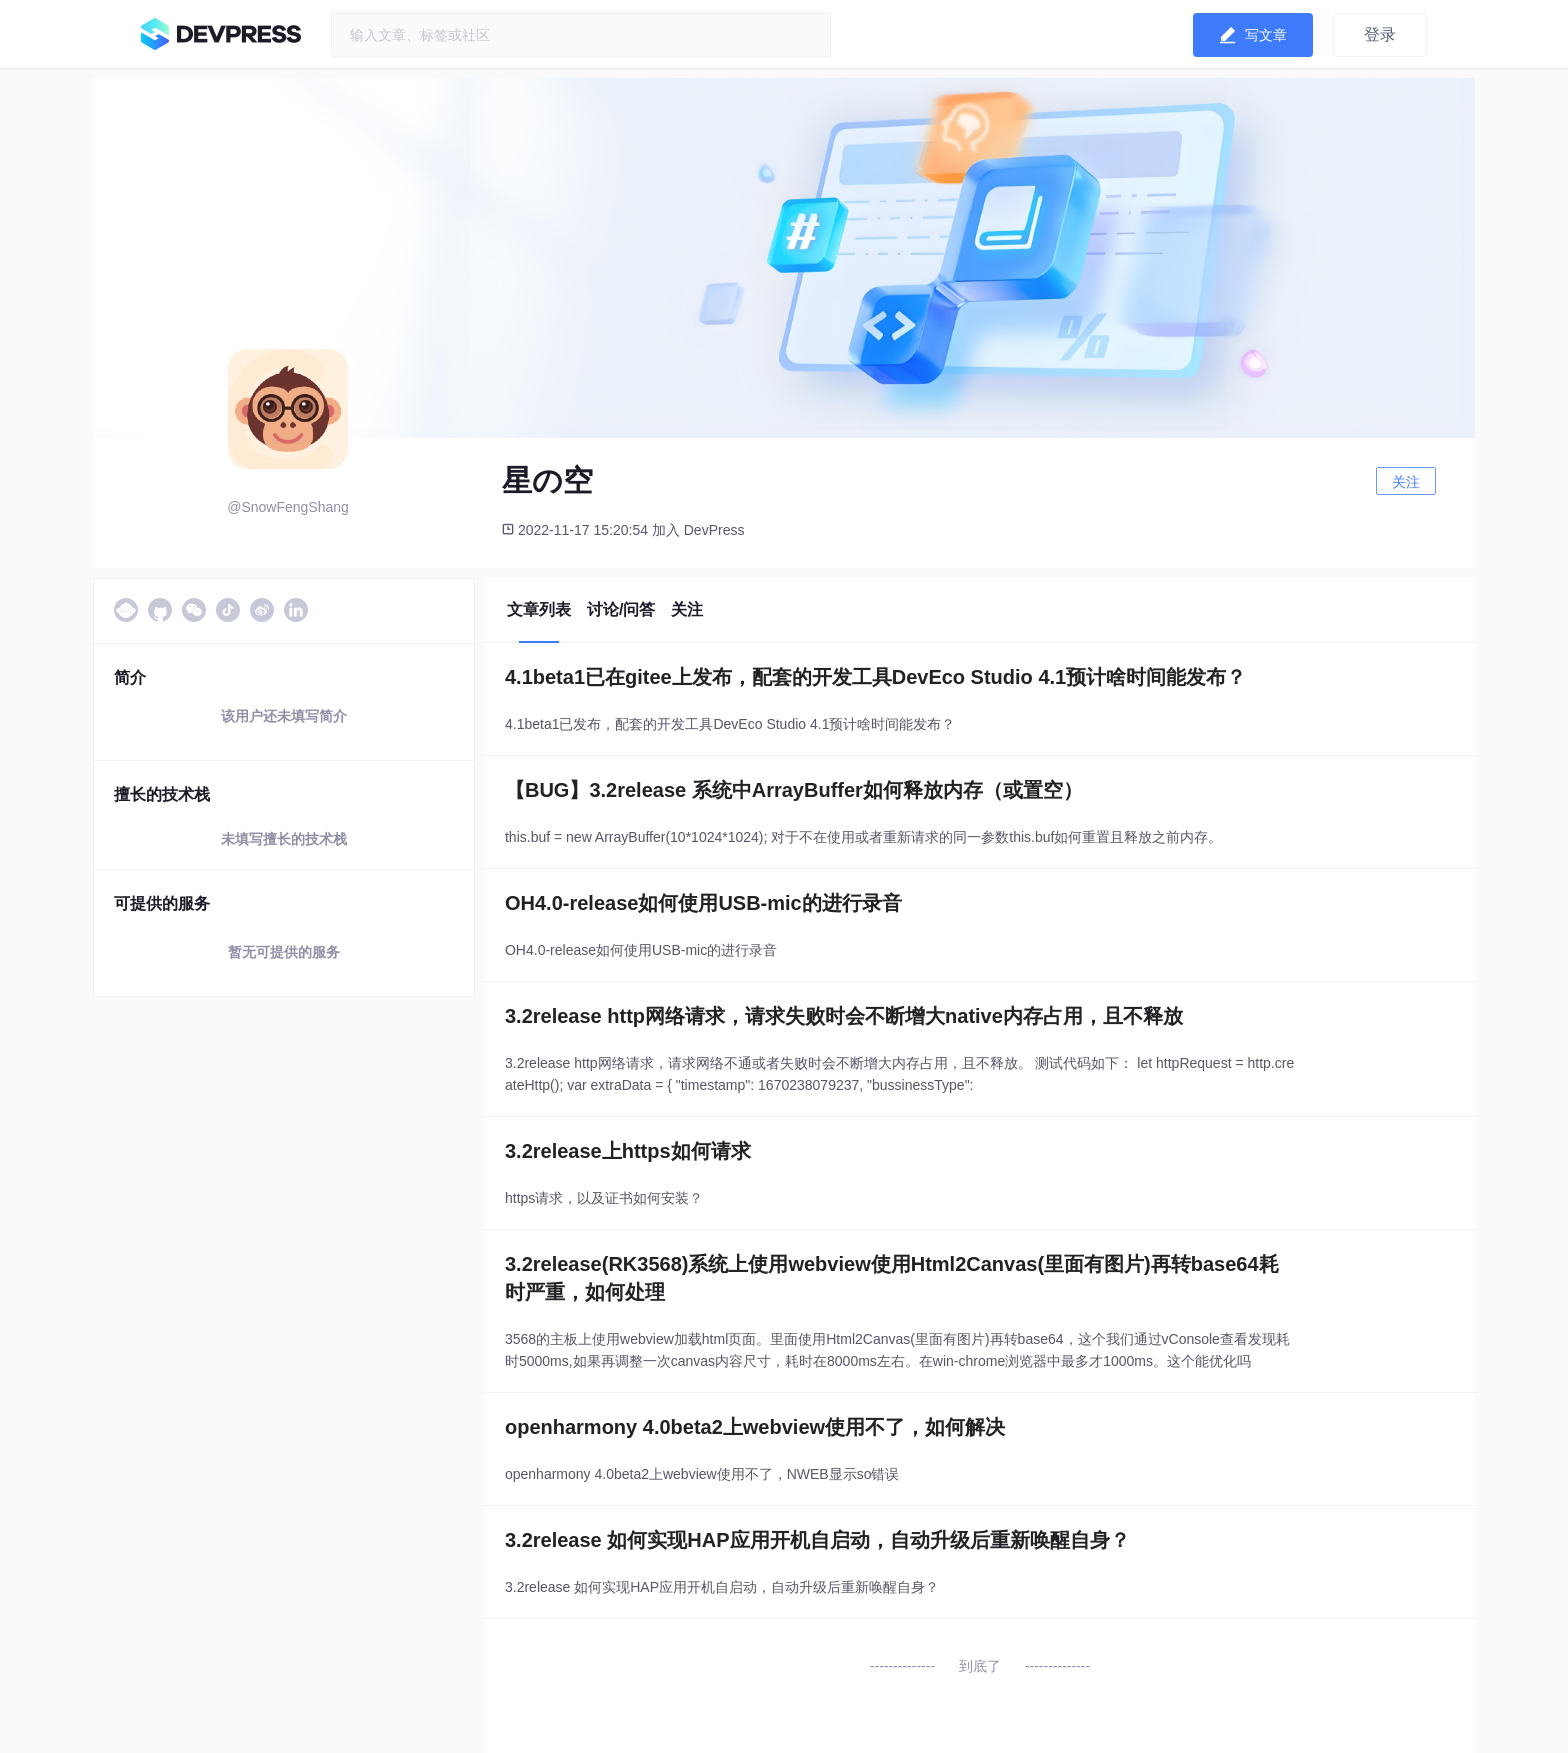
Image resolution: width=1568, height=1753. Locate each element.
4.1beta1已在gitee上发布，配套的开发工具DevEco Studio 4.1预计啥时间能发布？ (875, 677)
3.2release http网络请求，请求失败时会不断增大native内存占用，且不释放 (844, 1016)
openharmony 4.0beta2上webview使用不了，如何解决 (755, 1427)
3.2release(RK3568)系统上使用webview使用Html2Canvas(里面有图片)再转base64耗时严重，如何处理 (892, 1278)
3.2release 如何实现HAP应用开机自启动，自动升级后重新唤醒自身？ (817, 1540)
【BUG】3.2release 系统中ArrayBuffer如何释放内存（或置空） (794, 790)
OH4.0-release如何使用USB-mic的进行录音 (703, 903)
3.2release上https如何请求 (628, 1151)
